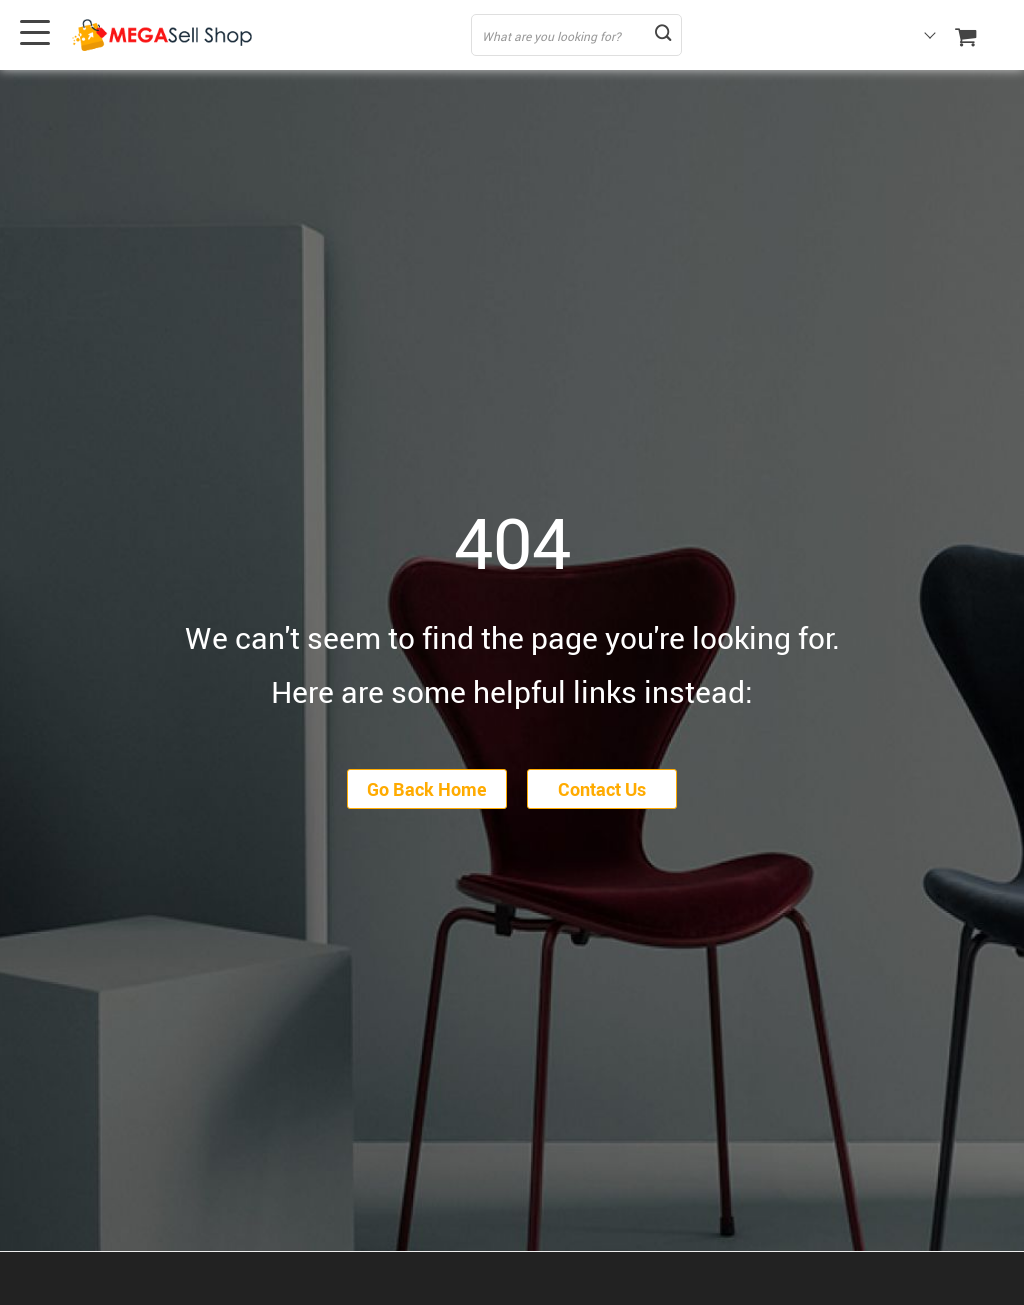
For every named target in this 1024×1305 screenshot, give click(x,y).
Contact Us (602, 789)
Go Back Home (427, 789)
